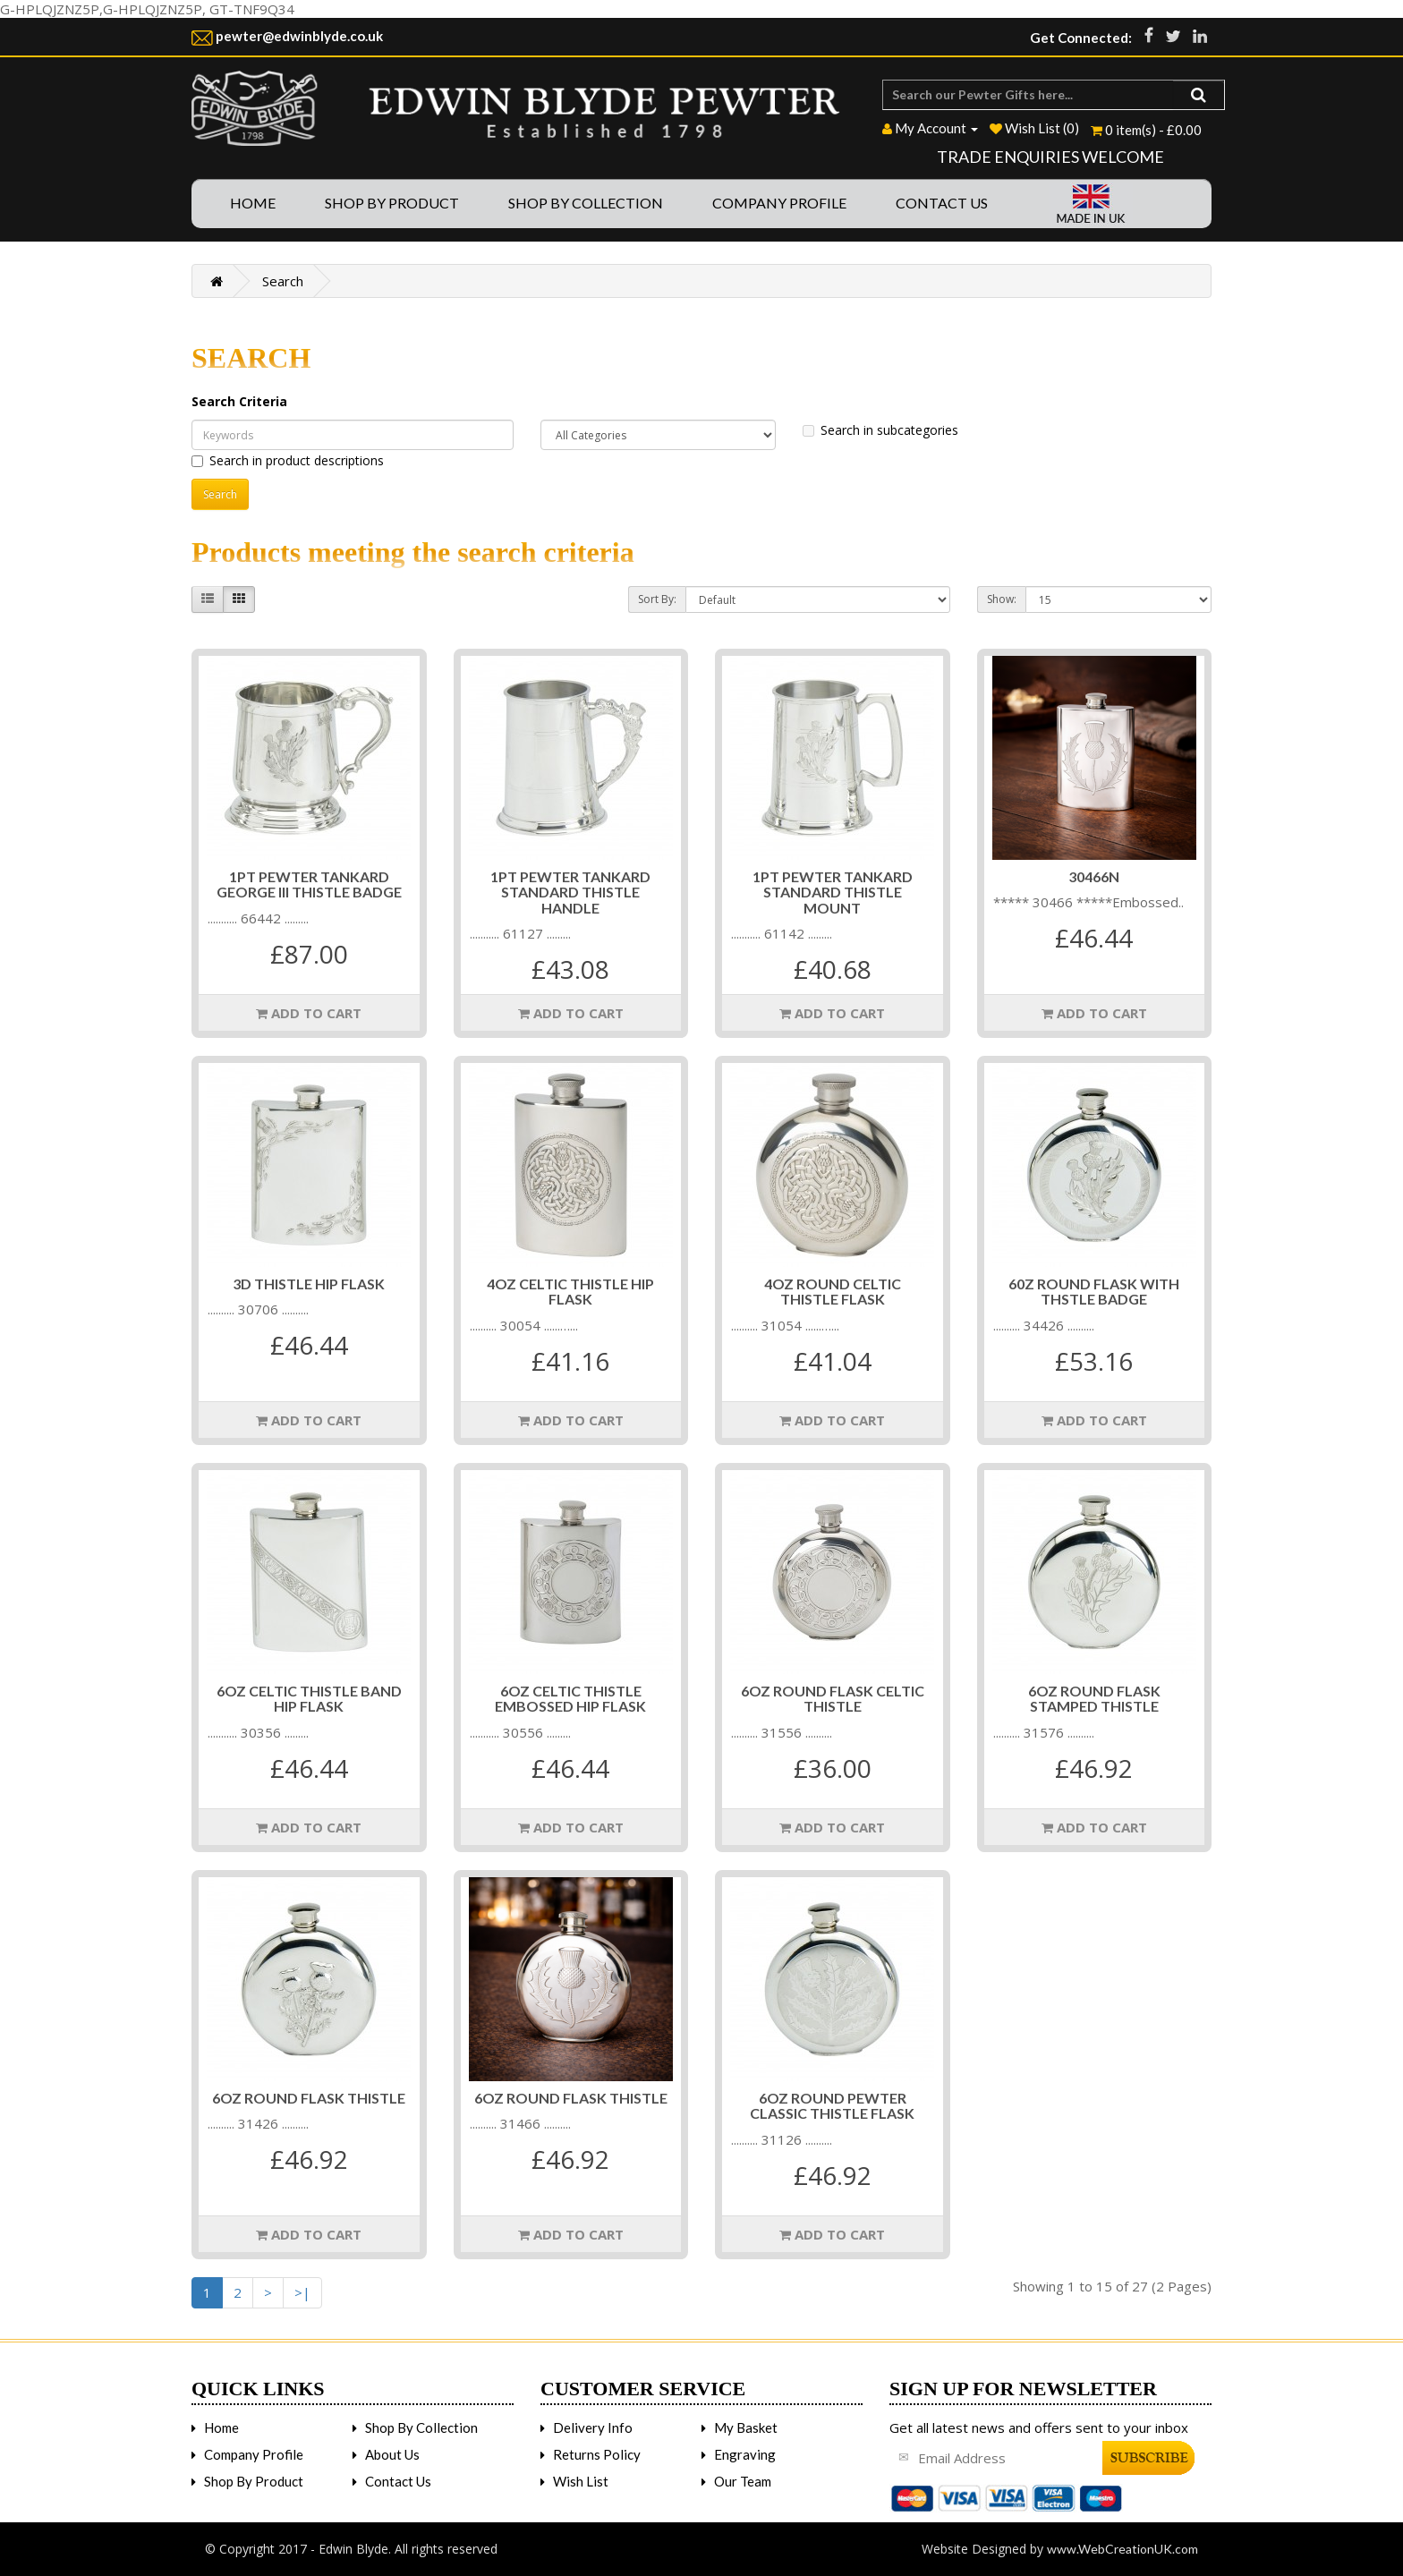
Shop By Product (392, 202)
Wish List (580, 2481)
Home (253, 202)
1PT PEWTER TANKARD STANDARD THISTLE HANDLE (570, 892)
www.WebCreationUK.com (1122, 2548)
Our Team (742, 2481)
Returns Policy (597, 2454)
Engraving (745, 2454)
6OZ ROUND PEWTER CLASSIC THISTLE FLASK (832, 2105)
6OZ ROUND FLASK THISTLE (570, 2097)
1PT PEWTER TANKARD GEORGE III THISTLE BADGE (309, 884)
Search (282, 281)
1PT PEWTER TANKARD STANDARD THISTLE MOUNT (833, 892)
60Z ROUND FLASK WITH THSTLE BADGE (1093, 1291)
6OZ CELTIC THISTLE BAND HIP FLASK (309, 1698)
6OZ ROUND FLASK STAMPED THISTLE (1094, 1698)
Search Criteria (239, 401)
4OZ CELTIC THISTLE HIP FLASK (570, 1291)
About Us (392, 2454)
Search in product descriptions (287, 460)
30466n (1093, 876)
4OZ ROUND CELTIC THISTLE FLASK (832, 1291)
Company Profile (779, 202)
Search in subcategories (880, 429)
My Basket (746, 2427)
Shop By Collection (585, 202)
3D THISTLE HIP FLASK (309, 1283)
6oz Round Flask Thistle (308, 2097)
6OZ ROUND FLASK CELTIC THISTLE (832, 1698)
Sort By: (657, 599)
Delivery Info (593, 2427)
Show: (1001, 599)
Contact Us (942, 202)
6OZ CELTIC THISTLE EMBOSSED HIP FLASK (570, 1698)
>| (302, 2292)
